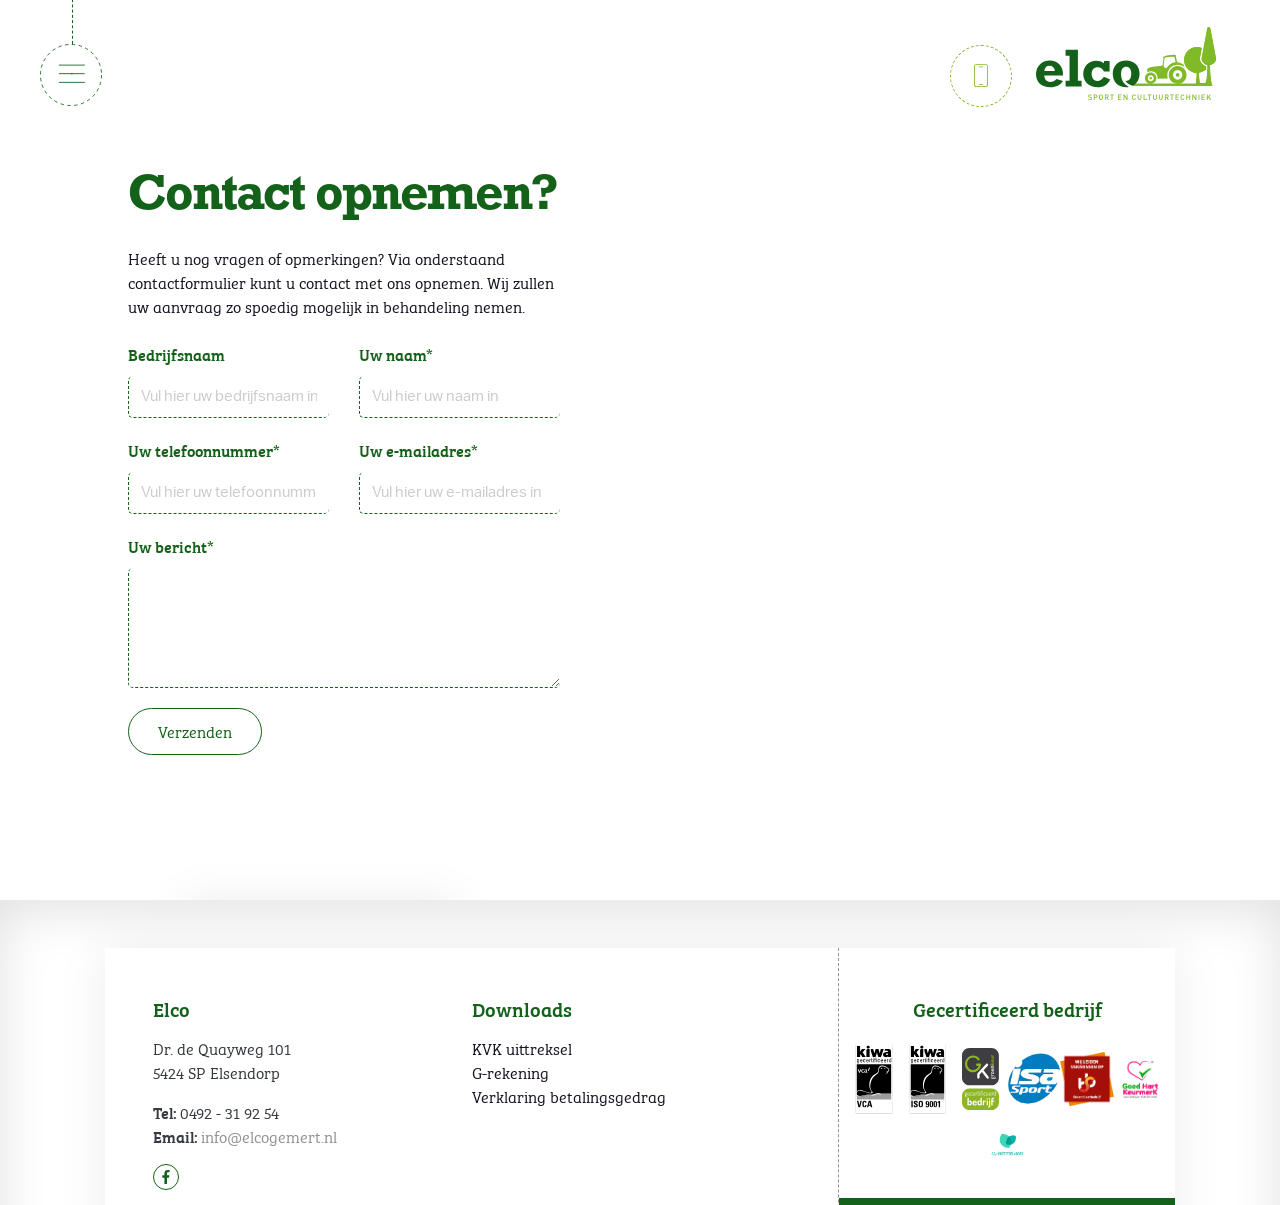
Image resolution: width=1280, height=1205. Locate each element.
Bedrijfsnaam (176, 354)
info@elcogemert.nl (269, 1135)
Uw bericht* (171, 546)
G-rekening (510, 1072)
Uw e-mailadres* (418, 450)
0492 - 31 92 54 (229, 1111)
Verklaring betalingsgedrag (569, 1096)
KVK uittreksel (522, 1048)
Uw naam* (396, 354)
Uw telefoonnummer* (204, 450)
